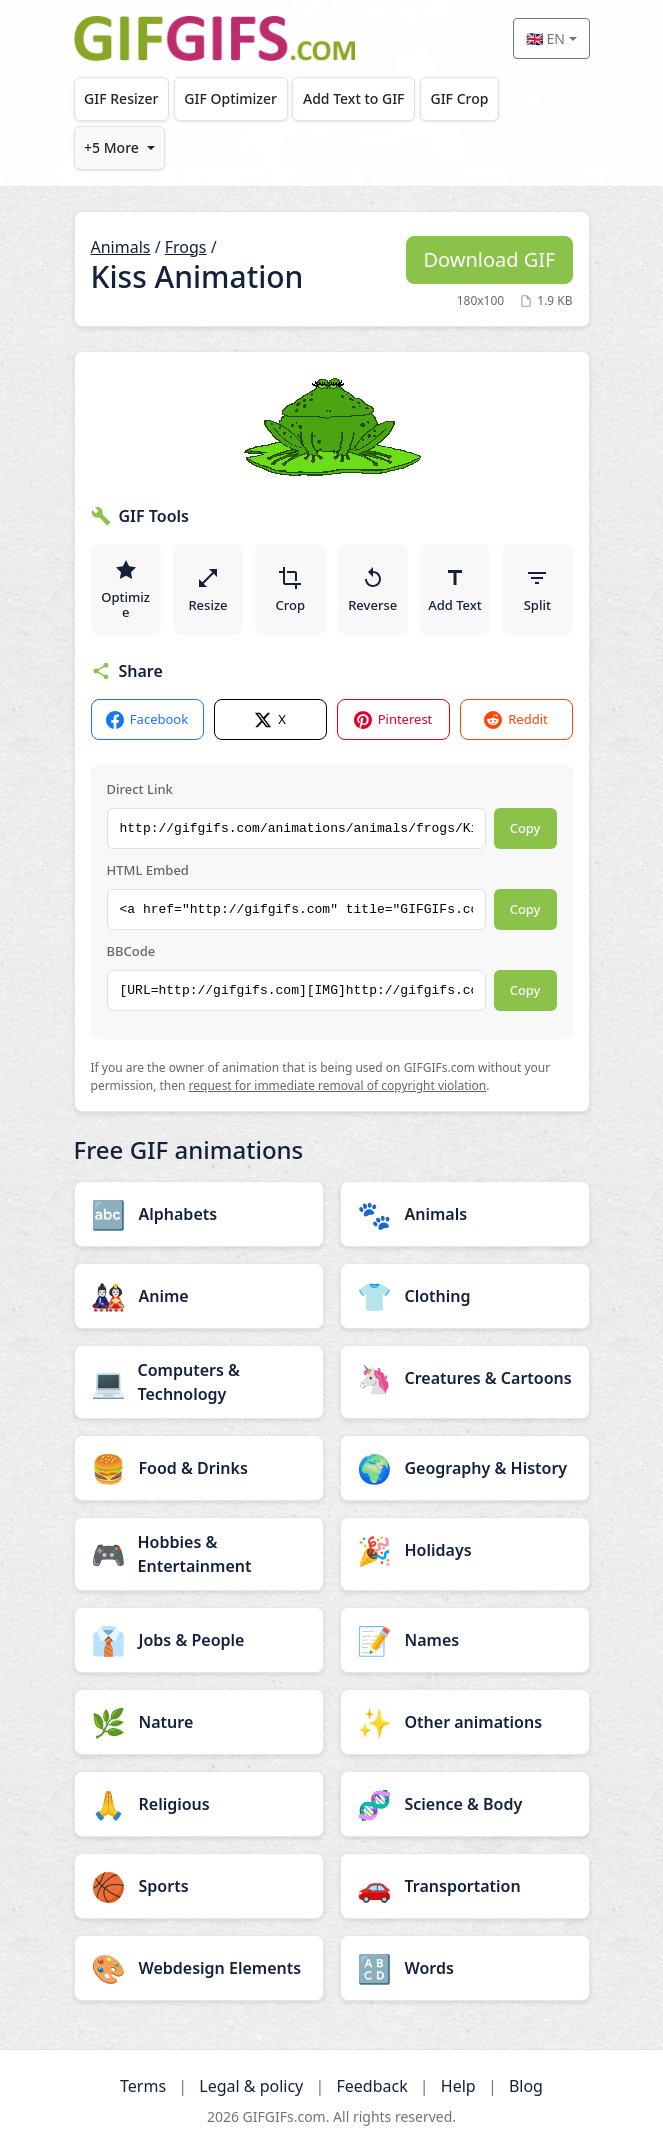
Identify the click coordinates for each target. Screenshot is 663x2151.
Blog (526, 2086)
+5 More (111, 147)
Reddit (515, 719)
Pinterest (393, 719)
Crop (291, 590)
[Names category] (465, 1640)
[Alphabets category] (199, 1214)
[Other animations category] (465, 1722)
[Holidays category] (465, 1550)
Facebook (147, 719)
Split (537, 590)
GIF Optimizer (230, 98)
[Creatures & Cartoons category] (465, 1378)
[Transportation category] (465, 1886)
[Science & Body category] (465, 1804)
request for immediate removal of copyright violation (338, 1085)
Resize (207, 590)
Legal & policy (251, 2086)
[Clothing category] (465, 1296)
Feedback (371, 2086)
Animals (121, 247)
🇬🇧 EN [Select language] (545, 38)
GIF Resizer (121, 98)
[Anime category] (199, 1296)
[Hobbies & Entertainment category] (199, 1554)
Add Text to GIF (354, 98)
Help (458, 2086)
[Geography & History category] (465, 1468)
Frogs (186, 247)
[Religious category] (199, 1804)
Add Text (455, 590)
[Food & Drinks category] (199, 1468)
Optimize (125, 590)
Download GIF (489, 259)
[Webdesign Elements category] (199, 1968)
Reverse (372, 590)
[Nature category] (199, 1722)
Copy (525, 828)
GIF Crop (459, 98)
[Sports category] (199, 1886)
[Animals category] (465, 1214)
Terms (143, 2086)
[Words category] (465, 1968)
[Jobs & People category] (199, 1640)
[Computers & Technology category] (199, 1382)
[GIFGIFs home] (215, 38)
